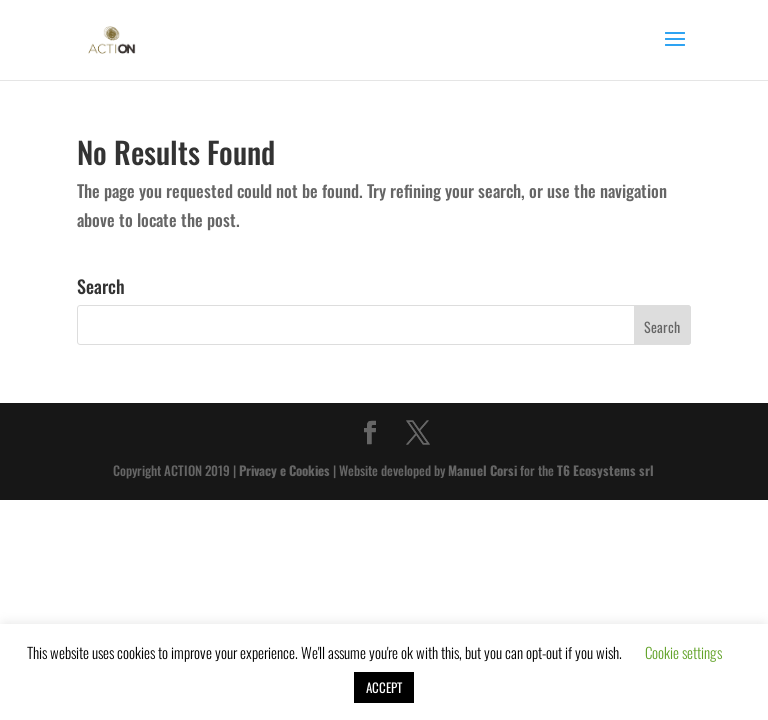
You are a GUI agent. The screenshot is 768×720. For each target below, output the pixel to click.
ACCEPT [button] (384, 687)
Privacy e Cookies (284, 470)
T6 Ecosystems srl (605, 470)
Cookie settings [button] (683, 652)
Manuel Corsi (482, 470)
